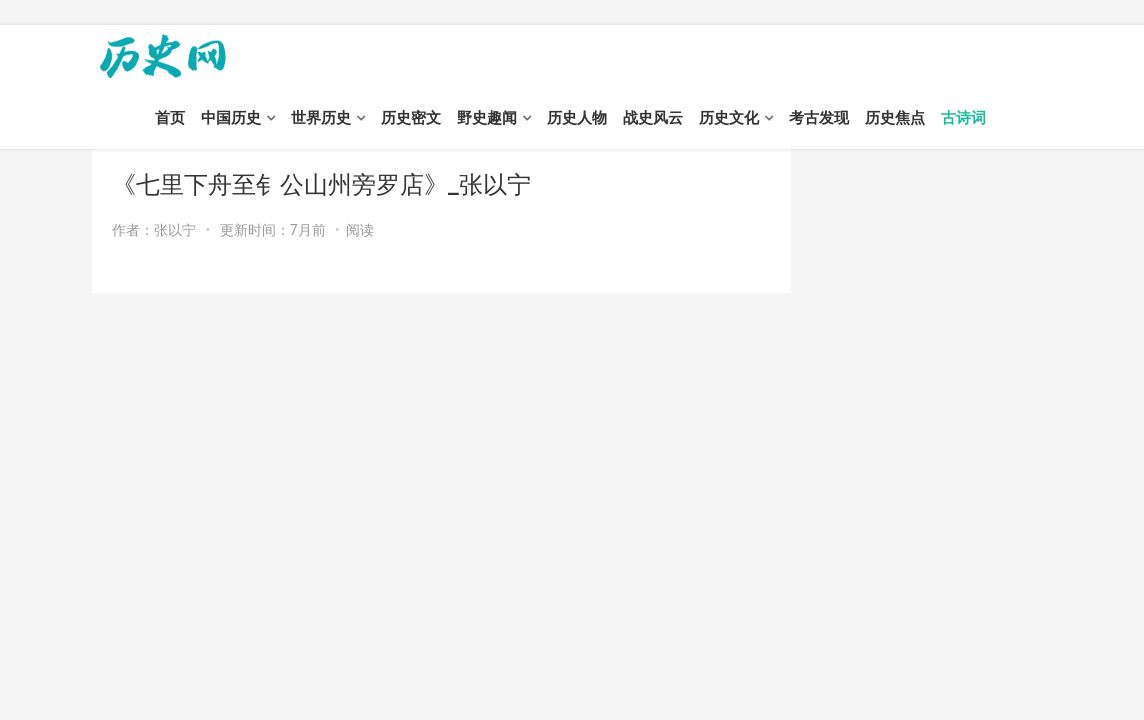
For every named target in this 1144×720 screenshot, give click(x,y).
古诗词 (963, 118)
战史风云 (653, 118)
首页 (170, 118)
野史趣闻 (487, 118)
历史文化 (729, 118)
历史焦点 (895, 118)
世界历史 (321, 118)
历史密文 (411, 118)
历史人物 (577, 118)
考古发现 (819, 118)
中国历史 (231, 118)
